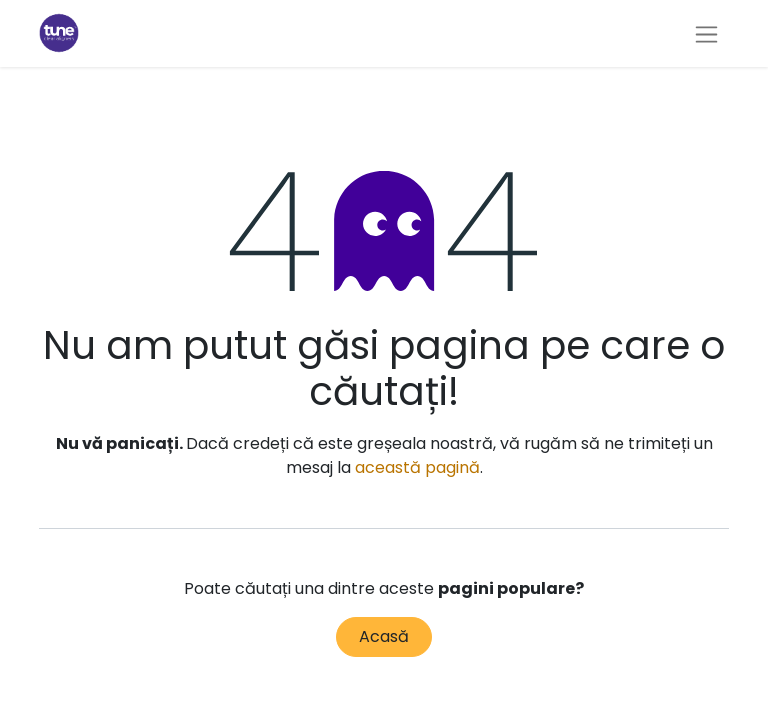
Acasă (384, 636)
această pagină (417, 467)
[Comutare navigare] (706, 33)
